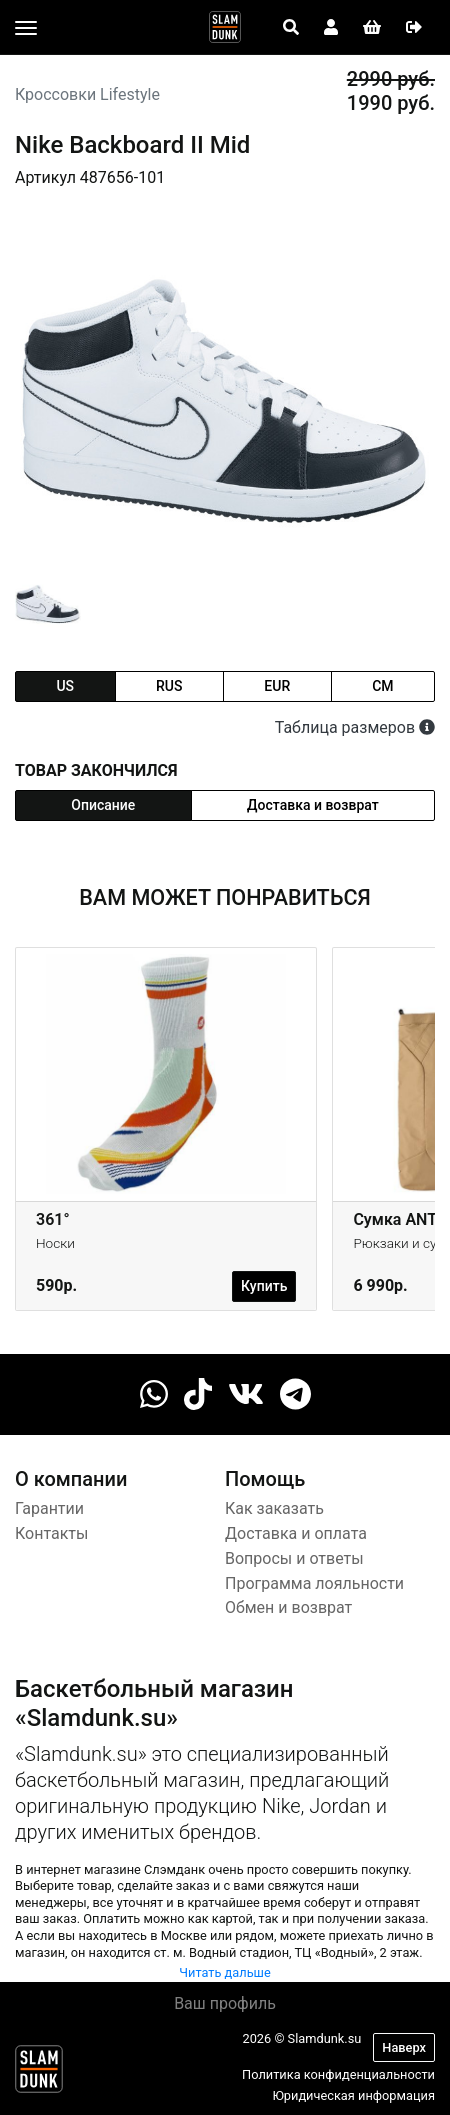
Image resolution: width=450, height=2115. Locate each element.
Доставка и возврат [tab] (313, 805)
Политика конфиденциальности (338, 2074)
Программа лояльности (314, 1583)
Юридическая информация (353, 2095)
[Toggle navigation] (26, 28)
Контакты (51, 1533)
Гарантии (49, 1508)
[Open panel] (291, 28)
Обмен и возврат (288, 1607)
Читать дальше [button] (225, 1972)
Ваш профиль (225, 2003)
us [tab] (65, 686)
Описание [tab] (103, 805)
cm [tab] (382, 686)
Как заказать (274, 1508)
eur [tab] (277, 686)
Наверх (404, 2047)
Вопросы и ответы (294, 1558)
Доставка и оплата (296, 1533)
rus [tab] (169, 686)
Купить (264, 1286)
